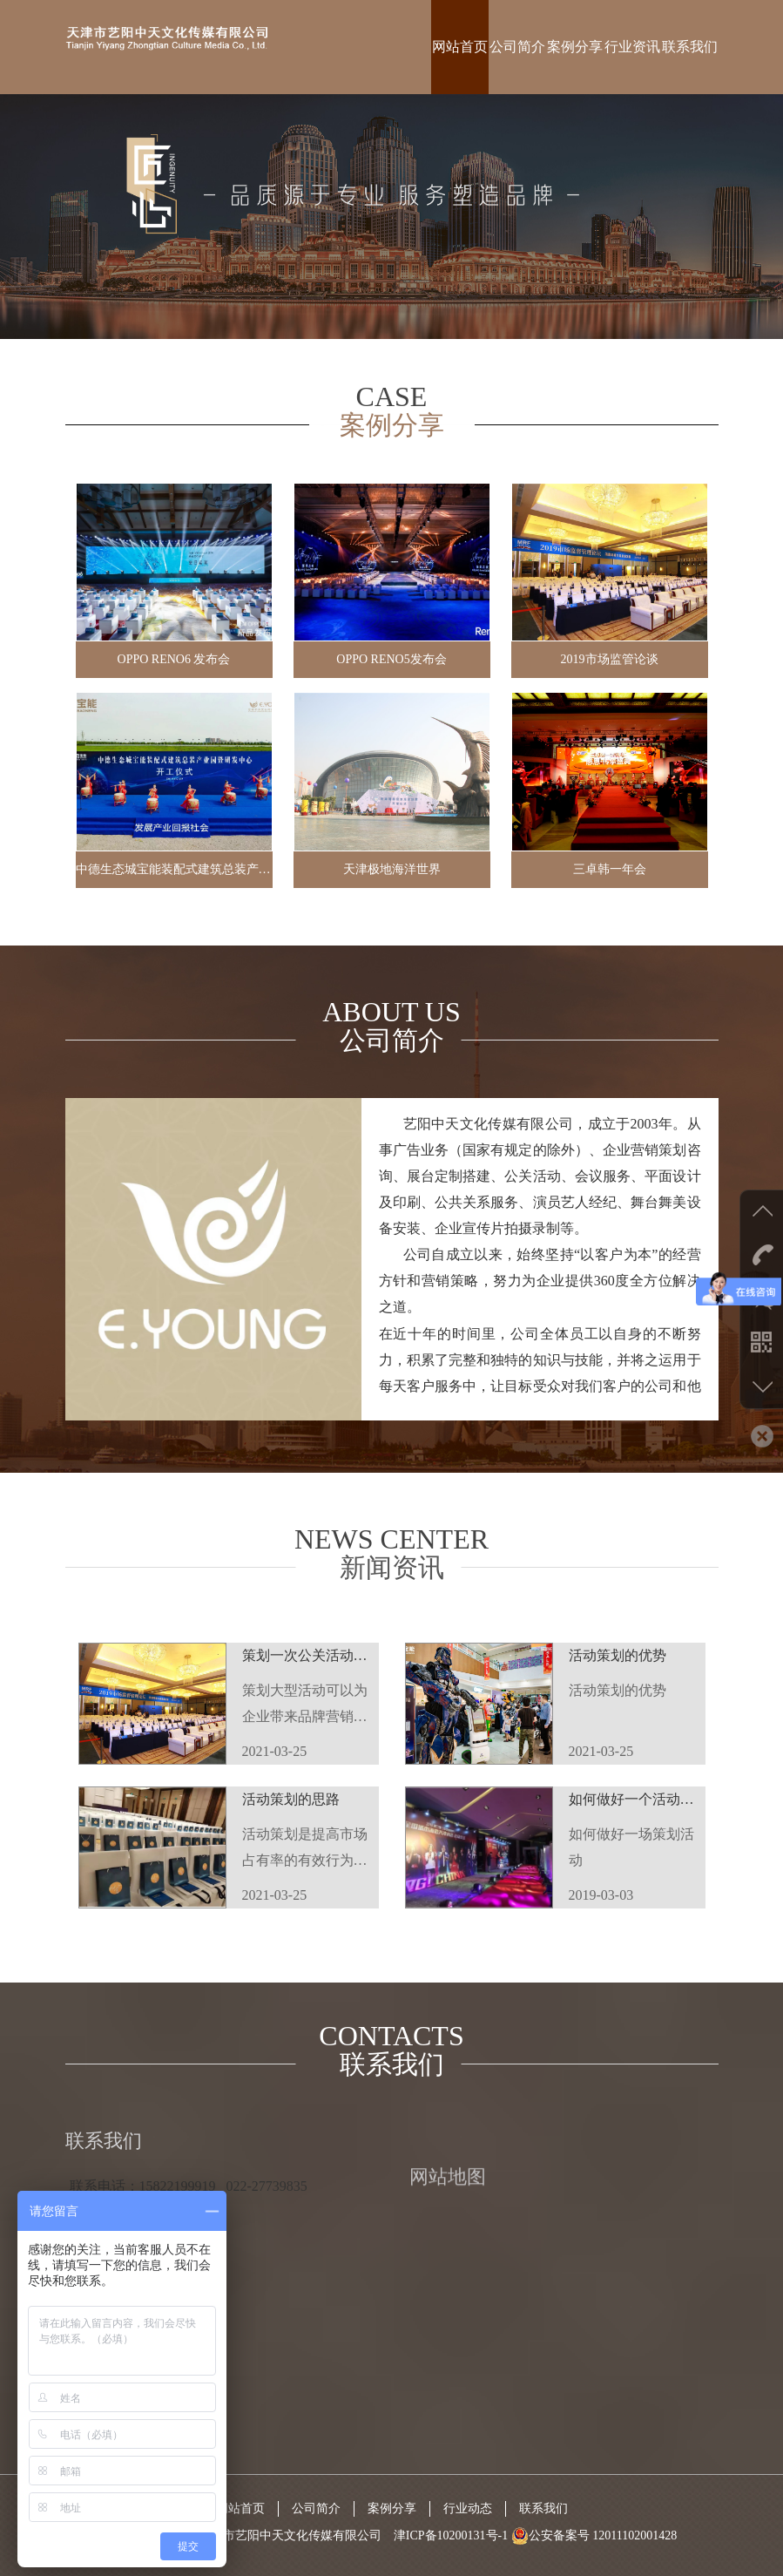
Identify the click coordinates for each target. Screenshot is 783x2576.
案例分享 (575, 46)
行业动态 (467, 2508)
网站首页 (460, 46)
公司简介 (517, 46)
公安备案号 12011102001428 (594, 2535)
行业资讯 (632, 46)
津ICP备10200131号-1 (451, 2535)
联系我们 (690, 46)
